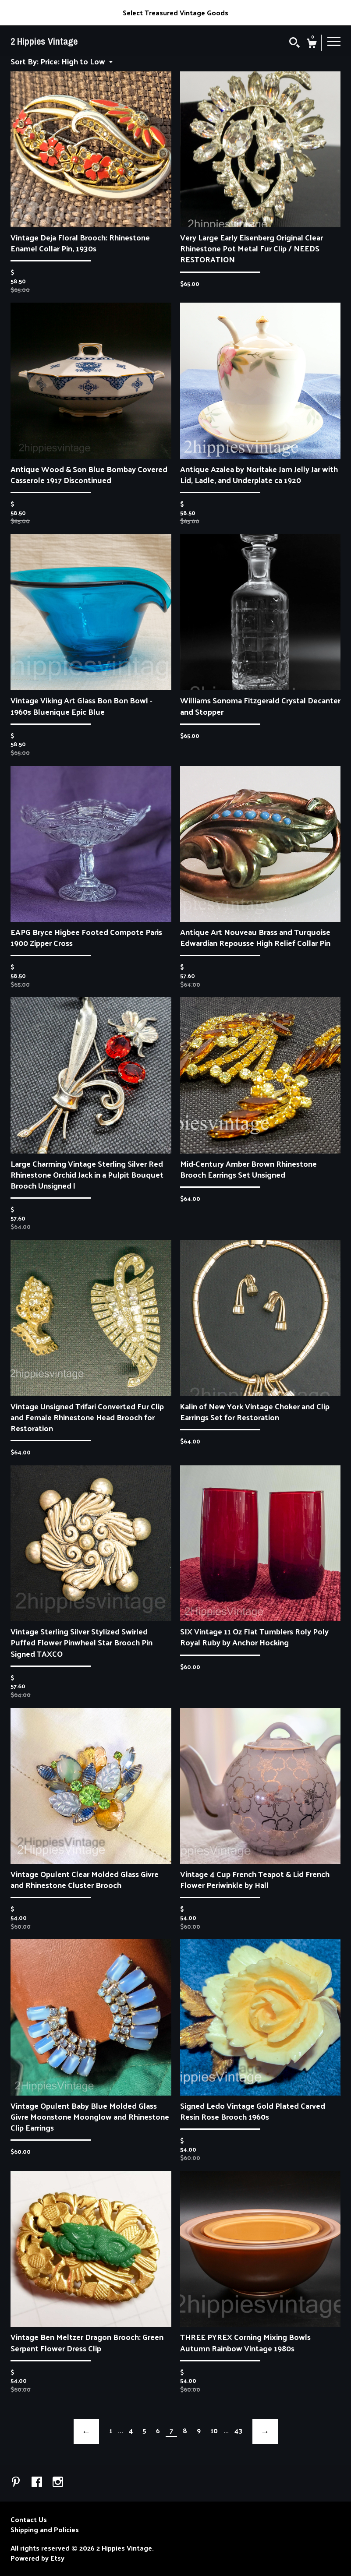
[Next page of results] (265, 2431)
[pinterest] (17, 2482)
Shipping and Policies (45, 2529)
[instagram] (58, 2482)
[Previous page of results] (86, 2431)
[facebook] (38, 2482)
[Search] (294, 43)
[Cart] (311, 44)
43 (238, 2430)
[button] (76, 61)
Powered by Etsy (37, 2558)
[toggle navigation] (333, 40)
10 (214, 2430)
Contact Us (29, 2519)
